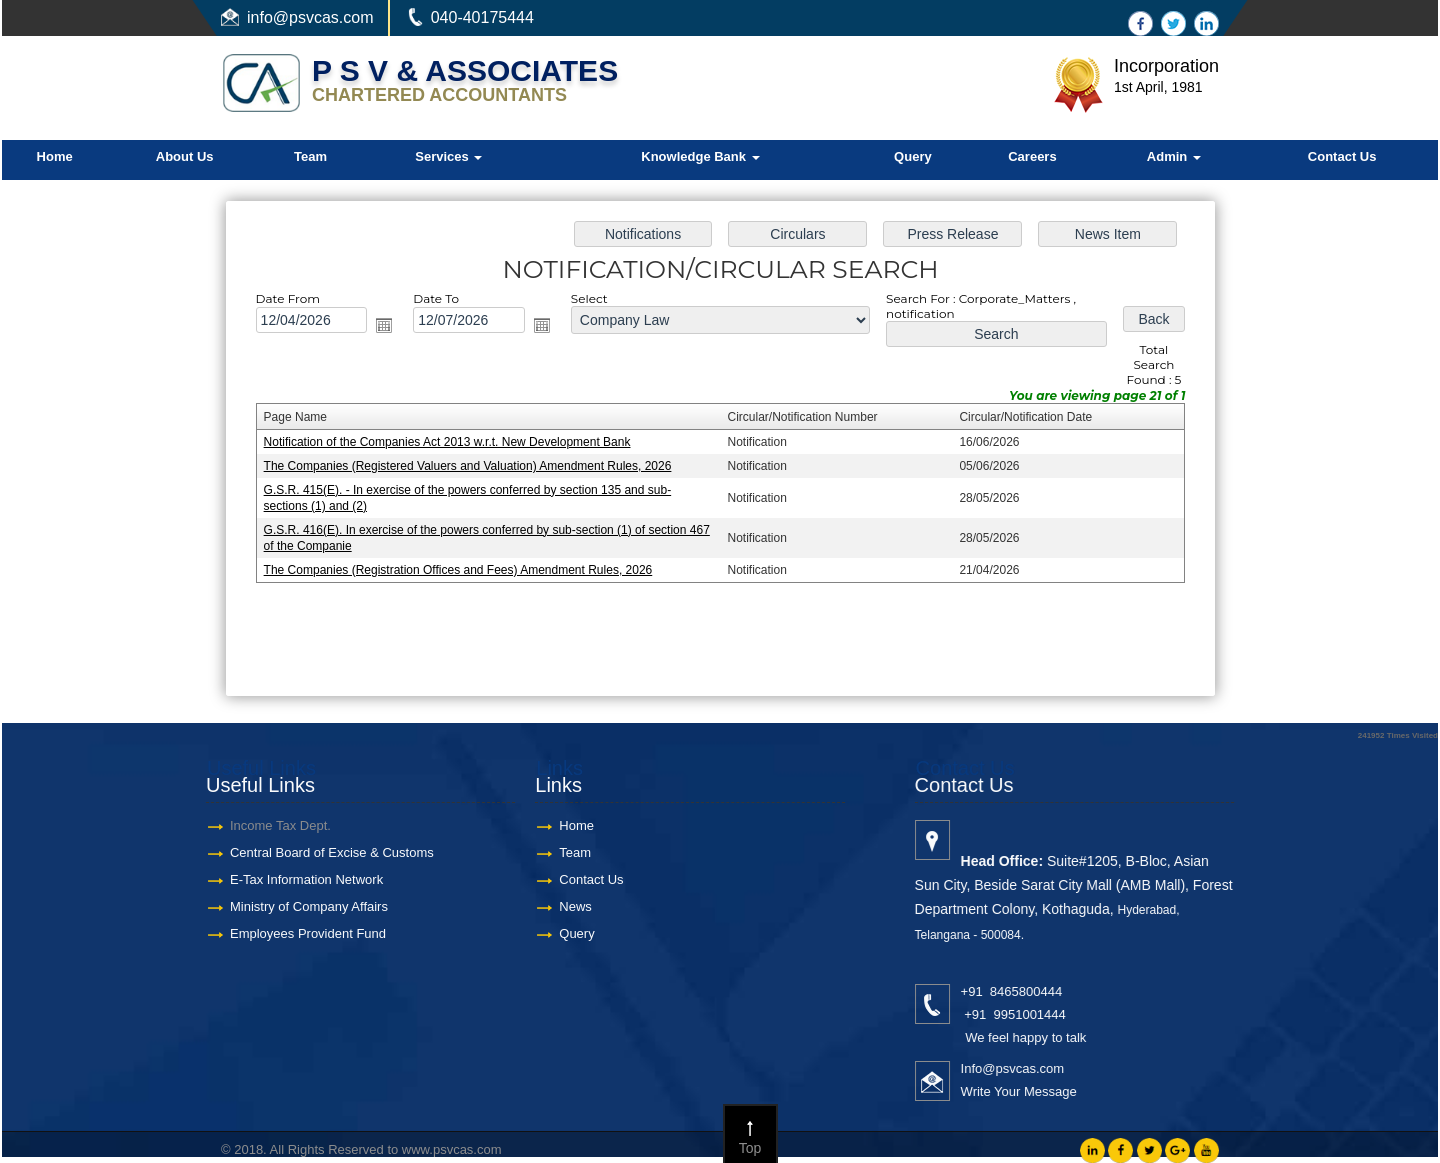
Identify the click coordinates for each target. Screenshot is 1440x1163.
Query (913, 156)
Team (310, 156)
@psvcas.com (323, 17)
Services (448, 156)
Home (55, 156)
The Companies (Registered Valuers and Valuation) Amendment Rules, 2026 (471, 465)
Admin (1174, 156)
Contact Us (1342, 156)
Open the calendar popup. (390, 327)
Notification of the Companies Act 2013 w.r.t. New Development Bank (451, 442)
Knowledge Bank (700, 156)
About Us (185, 156)
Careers (1032, 156)
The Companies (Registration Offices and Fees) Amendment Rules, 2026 (462, 568)
